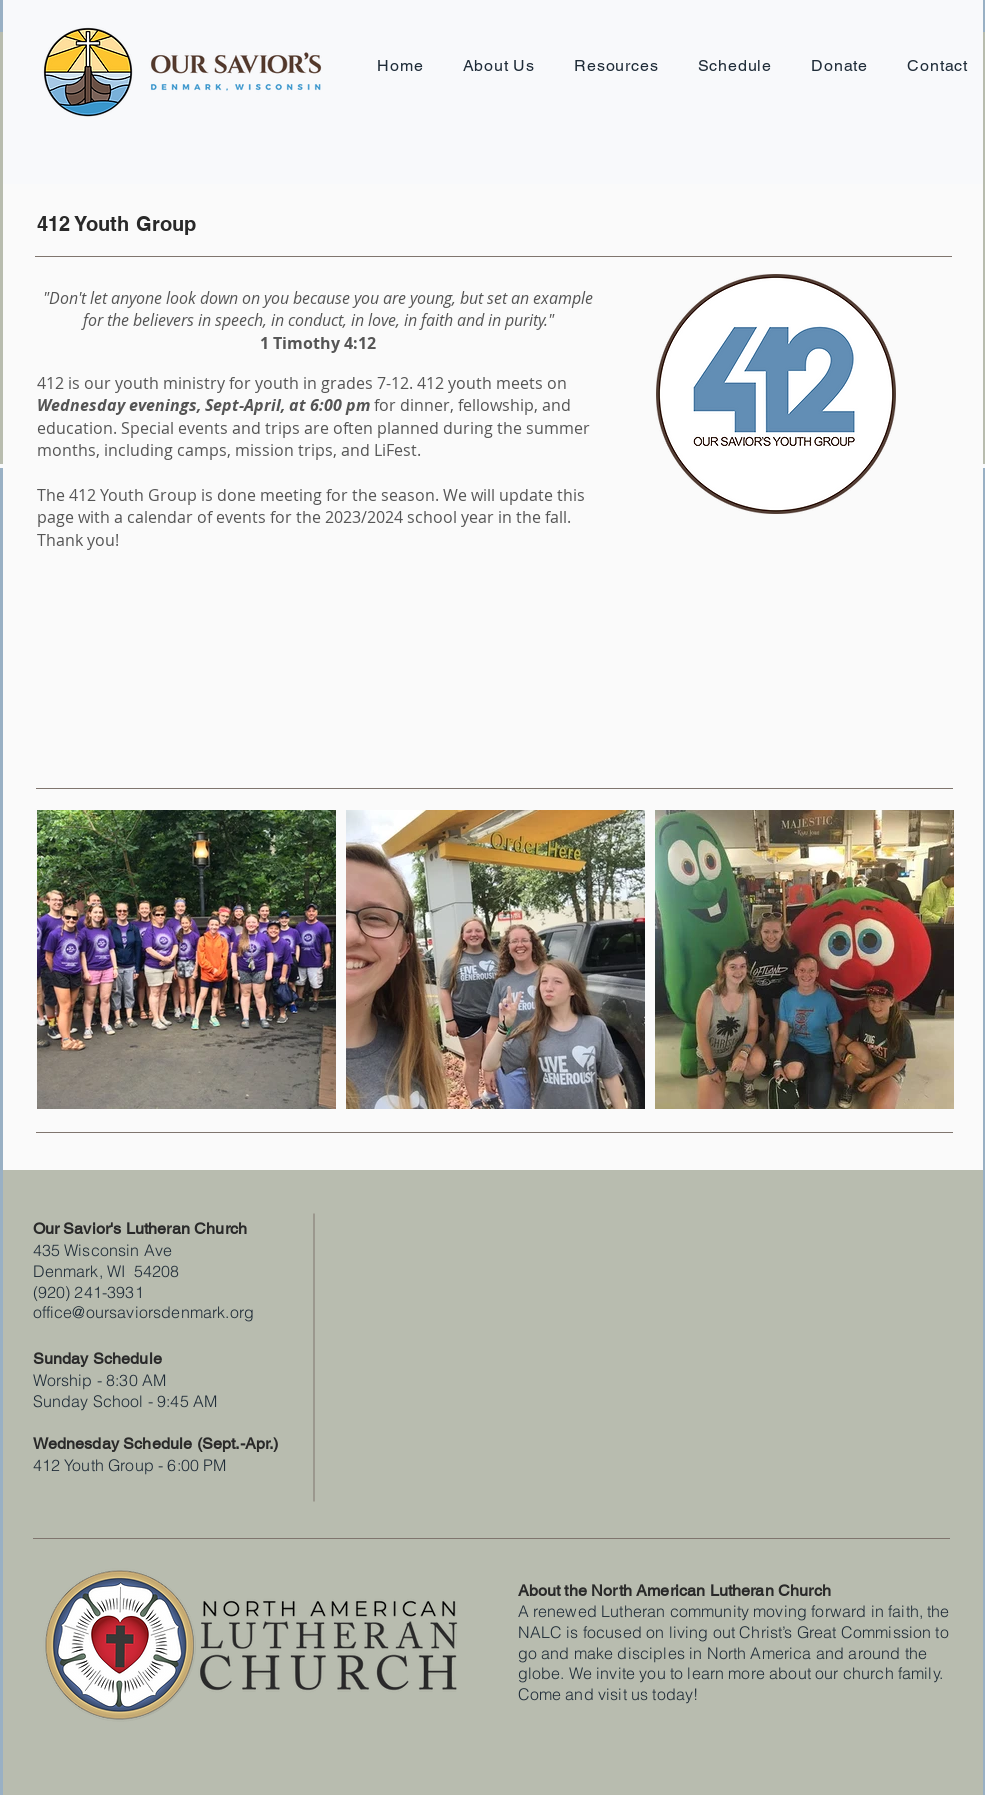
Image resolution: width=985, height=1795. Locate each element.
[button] (499, 65)
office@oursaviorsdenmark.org (143, 1312)
